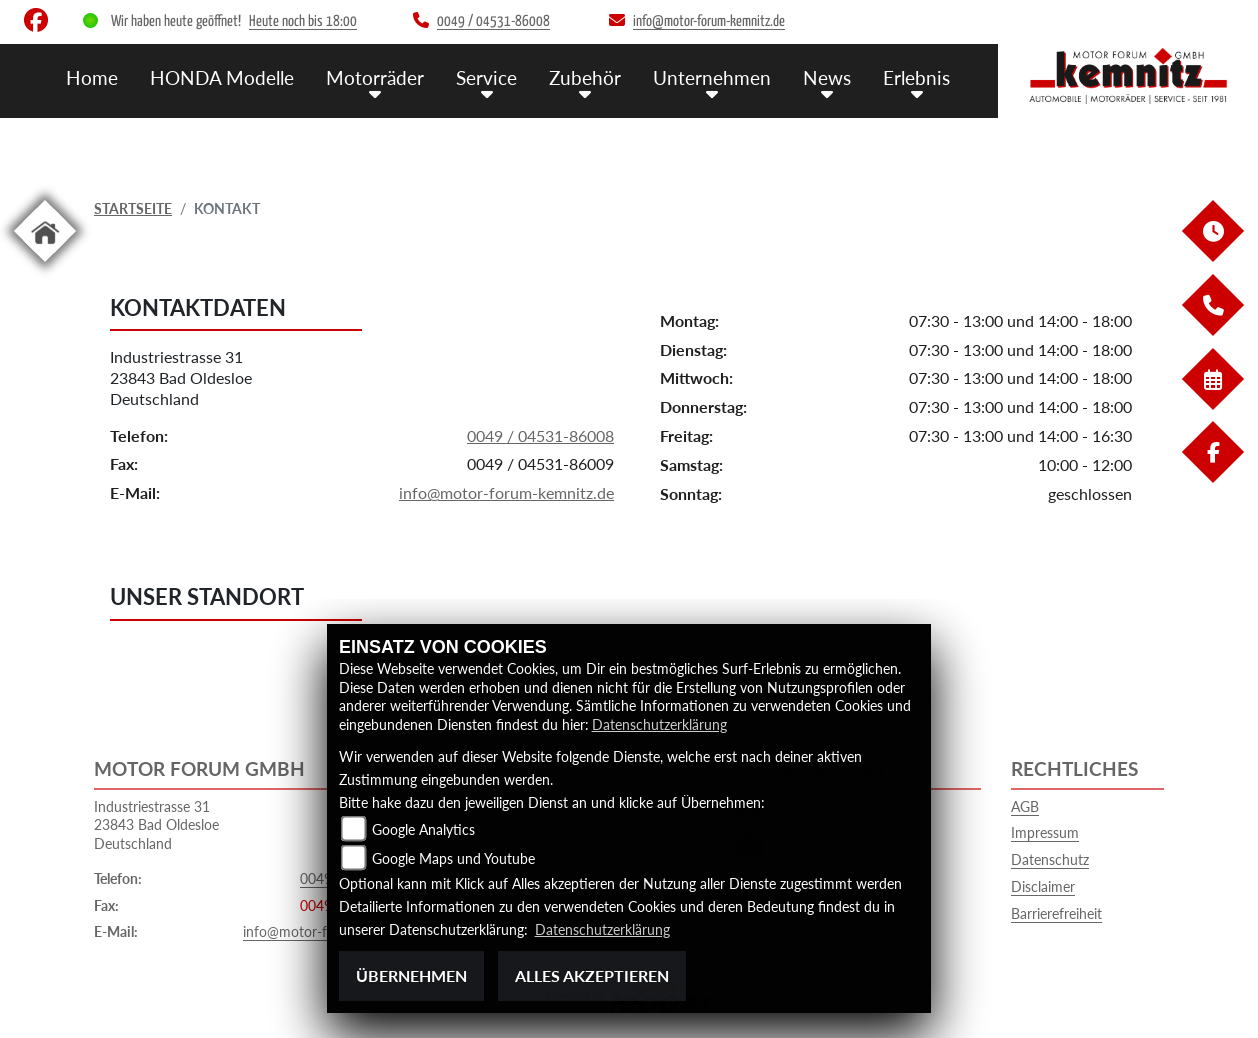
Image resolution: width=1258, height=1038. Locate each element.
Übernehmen (411, 975)
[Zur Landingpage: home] (45, 265)
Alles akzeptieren (592, 975)
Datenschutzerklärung (659, 724)
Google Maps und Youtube (453, 858)
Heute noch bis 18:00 (303, 21)
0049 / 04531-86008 (540, 435)
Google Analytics (423, 829)
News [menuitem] (827, 77)
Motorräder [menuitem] (375, 77)
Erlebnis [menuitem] (916, 77)
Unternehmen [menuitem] (712, 77)
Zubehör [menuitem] (585, 77)
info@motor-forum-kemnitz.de (506, 492)
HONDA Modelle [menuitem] (222, 77)
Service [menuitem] (486, 77)
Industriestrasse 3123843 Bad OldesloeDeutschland (181, 378)
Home (92, 77)
